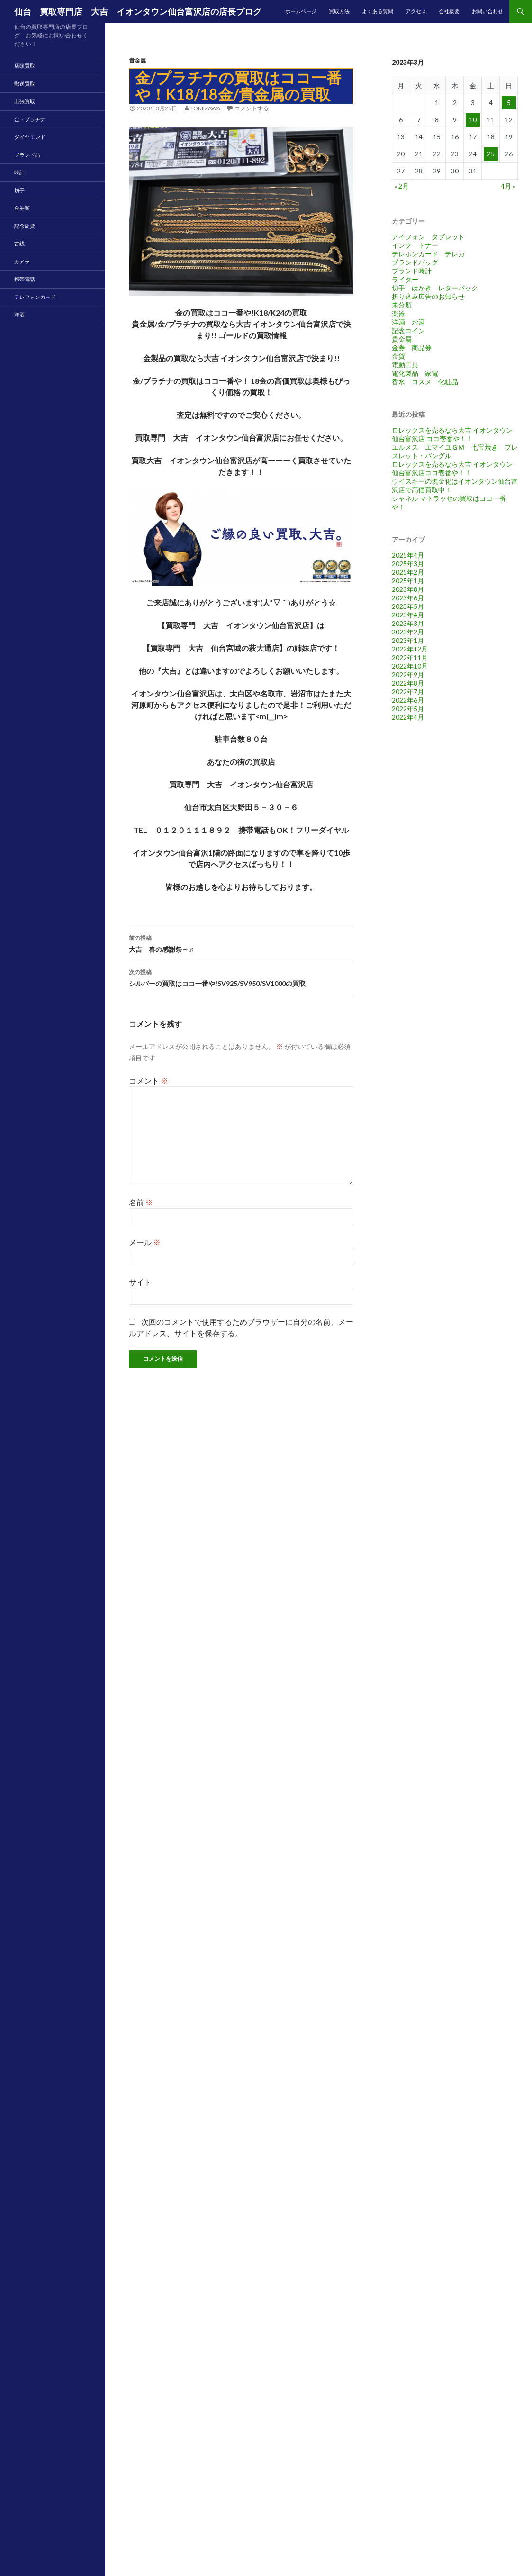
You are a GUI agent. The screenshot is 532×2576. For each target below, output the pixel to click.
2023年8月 (408, 589)
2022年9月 (408, 674)
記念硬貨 (24, 226)
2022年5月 (408, 709)
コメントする (251, 108)
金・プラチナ (29, 119)
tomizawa (205, 108)
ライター (405, 279)
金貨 (398, 356)
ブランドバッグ (415, 262)
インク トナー (415, 245)
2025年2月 (408, 572)
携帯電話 (24, 279)
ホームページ (300, 11)
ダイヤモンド (29, 137)
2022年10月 (410, 666)
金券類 (22, 208)
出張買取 (24, 101)
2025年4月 (408, 555)
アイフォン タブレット (428, 237)
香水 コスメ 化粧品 (425, 382)
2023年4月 (408, 615)
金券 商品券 (412, 347)
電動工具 (405, 365)
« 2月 (401, 186)
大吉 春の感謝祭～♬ (241, 942)
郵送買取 (24, 84)
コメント (148, 1080)
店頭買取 (24, 66)
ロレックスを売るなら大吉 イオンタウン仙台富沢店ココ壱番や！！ (452, 468)
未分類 (402, 305)
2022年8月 (408, 683)
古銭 (19, 243)
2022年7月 (408, 691)
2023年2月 (408, 632)
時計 (19, 172)
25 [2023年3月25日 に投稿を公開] (491, 154)
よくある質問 (377, 11)
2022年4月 (408, 717)
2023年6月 (408, 598)
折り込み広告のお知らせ (428, 296)
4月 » (508, 186)
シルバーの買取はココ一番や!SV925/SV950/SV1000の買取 (241, 977)
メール (145, 1242)
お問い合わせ (487, 11)
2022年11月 (410, 657)
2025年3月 (408, 564)
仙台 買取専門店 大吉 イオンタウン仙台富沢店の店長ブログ (137, 11)
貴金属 (137, 60)
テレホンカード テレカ (428, 254)
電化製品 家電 (415, 373)
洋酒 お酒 (408, 322)
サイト (140, 1281)
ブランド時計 (412, 271)
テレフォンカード (35, 297)
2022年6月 (408, 700)
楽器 (398, 313)
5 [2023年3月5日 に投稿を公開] (509, 103)
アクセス (416, 11)
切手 (19, 190)
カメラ (22, 261)
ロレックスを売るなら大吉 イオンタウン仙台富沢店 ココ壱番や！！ (452, 434)
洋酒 (19, 314)
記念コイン (408, 330)
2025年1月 (408, 581)
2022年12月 (410, 649)
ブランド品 (27, 155)
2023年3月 (408, 623)
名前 (141, 1202)
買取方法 (339, 11)
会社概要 (449, 11)
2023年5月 (408, 606)
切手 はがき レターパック (435, 288)
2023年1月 (408, 640)
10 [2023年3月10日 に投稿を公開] (473, 120)
